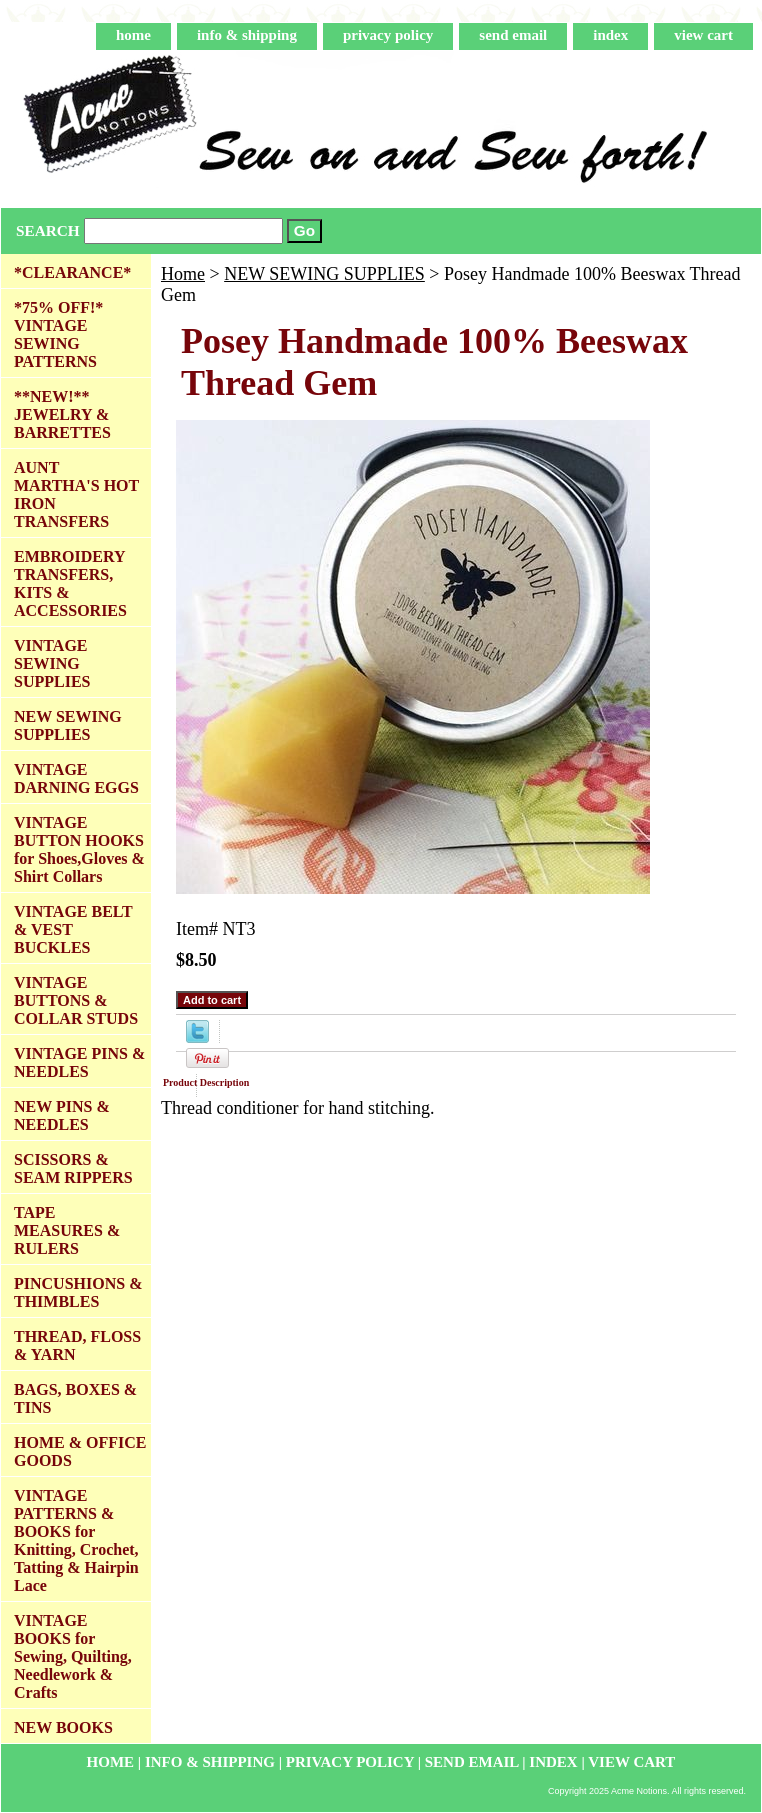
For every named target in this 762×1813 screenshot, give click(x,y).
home (133, 35)
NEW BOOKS (63, 1727)
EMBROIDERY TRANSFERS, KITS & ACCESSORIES (70, 583)
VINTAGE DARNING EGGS (76, 778)
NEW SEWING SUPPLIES (324, 274)
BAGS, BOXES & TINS (75, 1398)
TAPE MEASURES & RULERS (67, 1230)
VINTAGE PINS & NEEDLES (79, 1062)
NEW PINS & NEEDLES (62, 1115)
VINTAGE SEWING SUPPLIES (52, 663)
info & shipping (247, 35)
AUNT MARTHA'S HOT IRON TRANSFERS (76, 494)
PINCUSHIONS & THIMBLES (78, 1292)
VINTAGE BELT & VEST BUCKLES (73, 929)
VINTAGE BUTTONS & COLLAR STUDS (76, 1000)
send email (513, 35)
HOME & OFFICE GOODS (80, 1451)
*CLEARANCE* (72, 272)
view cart (703, 35)
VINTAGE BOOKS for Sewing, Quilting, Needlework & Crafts (73, 1656)
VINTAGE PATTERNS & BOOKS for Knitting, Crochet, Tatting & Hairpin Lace (76, 1540)
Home (183, 274)
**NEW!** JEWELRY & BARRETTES (62, 414)
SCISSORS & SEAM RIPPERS (73, 1168)
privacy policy (388, 35)
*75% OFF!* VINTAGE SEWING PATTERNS (58, 334)
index (610, 35)
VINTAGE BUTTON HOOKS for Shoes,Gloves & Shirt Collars (79, 849)
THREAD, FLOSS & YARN (77, 1345)
